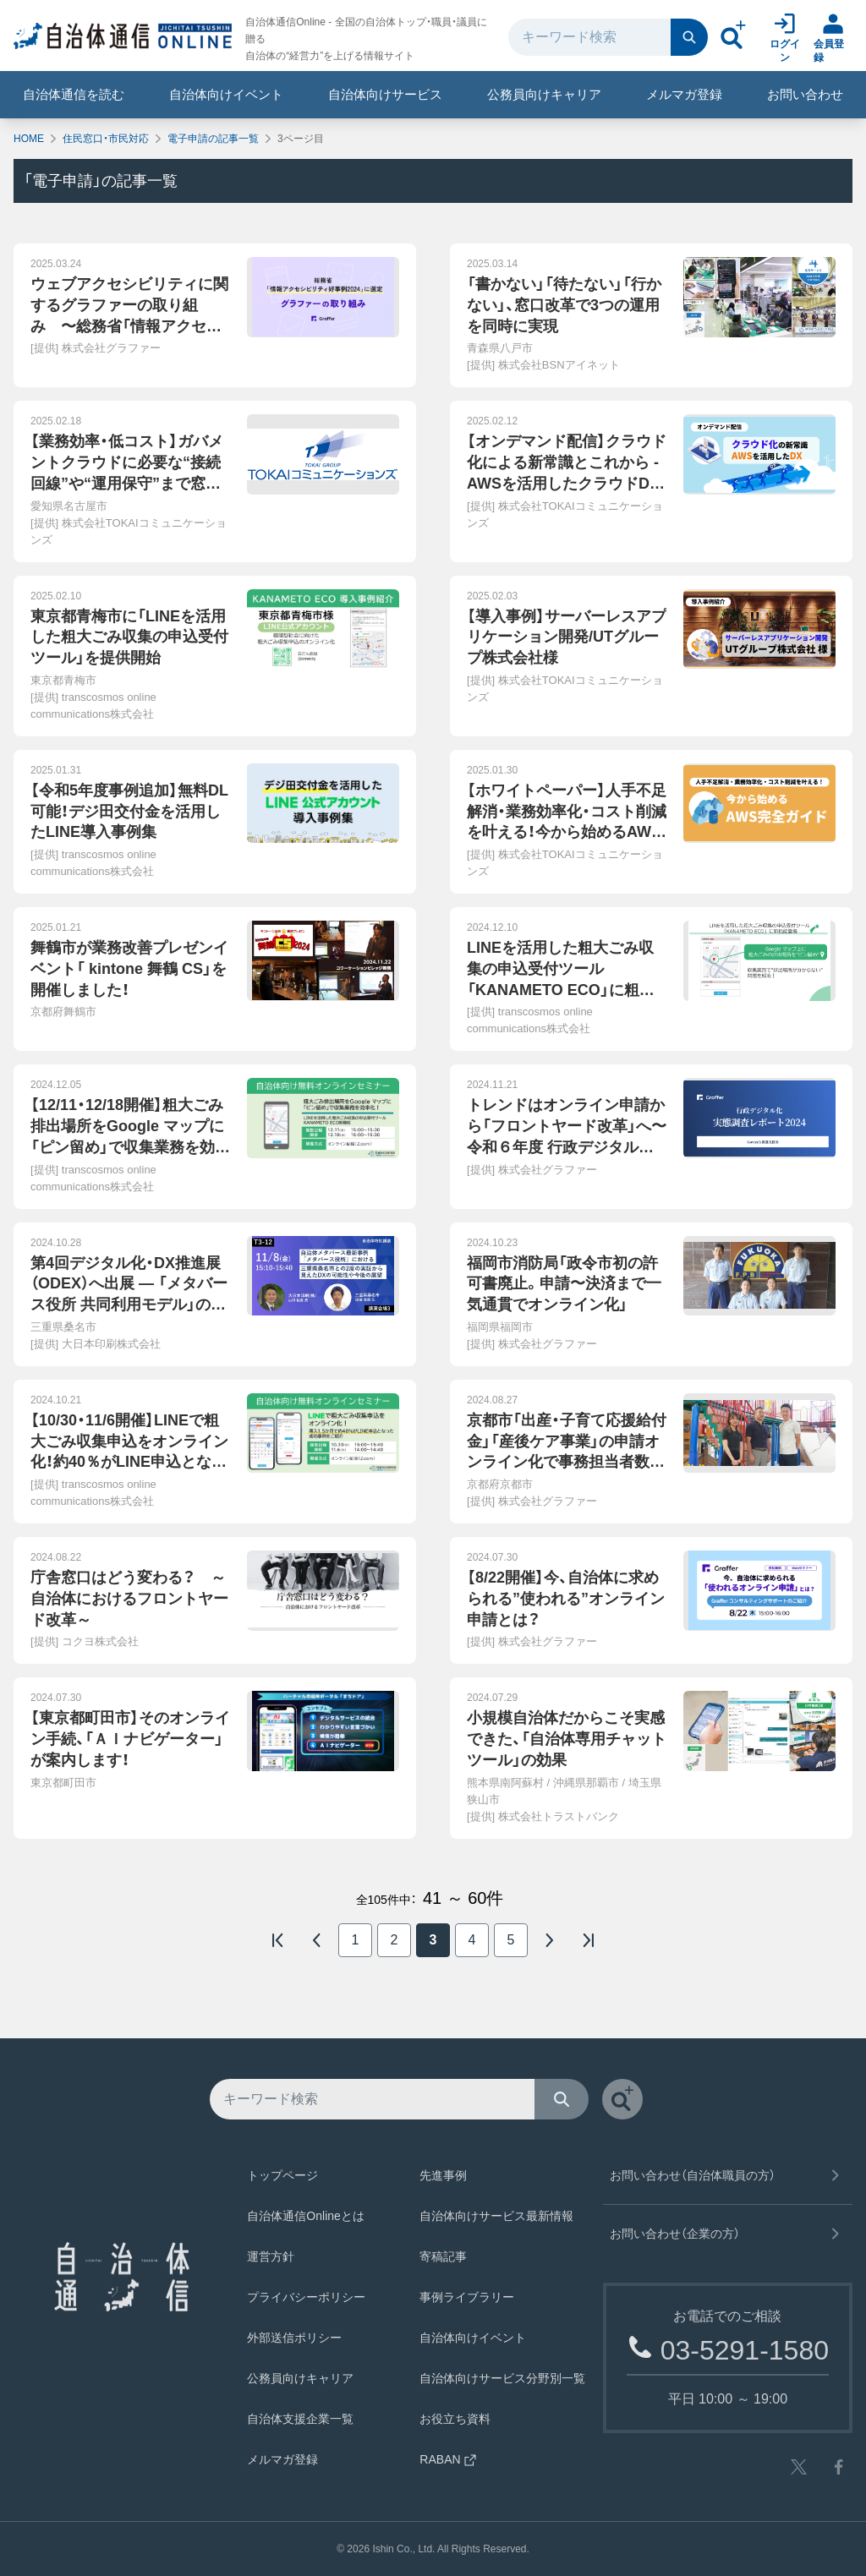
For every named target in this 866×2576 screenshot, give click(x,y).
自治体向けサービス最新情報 (496, 2216)
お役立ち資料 (455, 2419)
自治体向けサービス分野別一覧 (502, 2378)
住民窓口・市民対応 (106, 139)
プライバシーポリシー (306, 2297)
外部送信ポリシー (294, 2337)
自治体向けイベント (226, 94)
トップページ (282, 2175)
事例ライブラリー (466, 2297)
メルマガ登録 (684, 94)
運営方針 (270, 2256)
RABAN (448, 2459)
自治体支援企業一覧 (300, 2419)
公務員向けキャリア (544, 94)
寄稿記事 (443, 2256)
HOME (29, 139)
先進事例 (443, 2175)
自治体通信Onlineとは (305, 2216)
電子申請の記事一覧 (213, 139)
